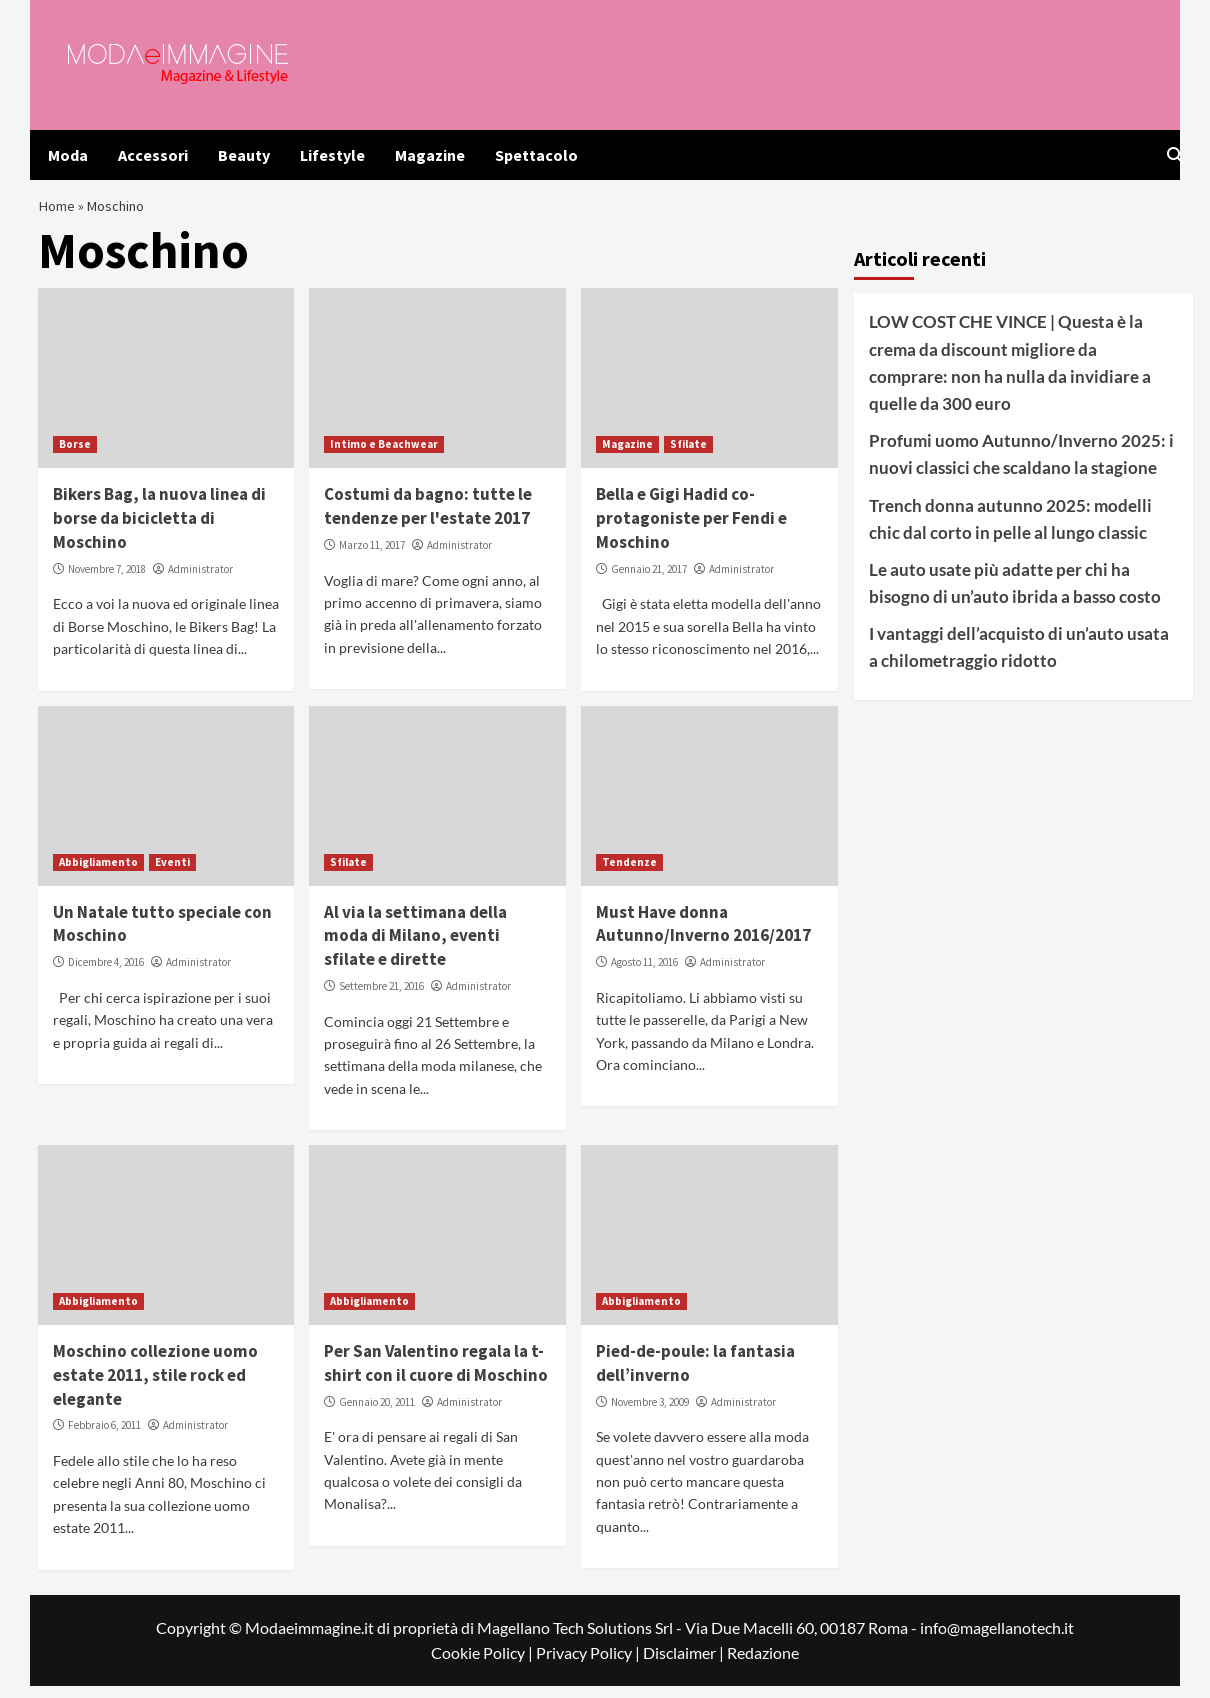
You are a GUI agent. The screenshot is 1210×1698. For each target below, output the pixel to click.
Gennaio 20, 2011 (377, 1414)
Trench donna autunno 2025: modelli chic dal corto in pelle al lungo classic (1010, 531)
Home (59, 212)
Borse (75, 457)
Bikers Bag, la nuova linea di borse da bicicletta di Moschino (159, 531)
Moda (68, 155)
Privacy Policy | (589, 1664)
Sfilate (688, 457)
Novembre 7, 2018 (107, 581)
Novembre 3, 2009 (650, 1414)
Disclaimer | (685, 1664)
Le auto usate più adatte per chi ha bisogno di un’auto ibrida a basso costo (1015, 595)
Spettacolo (536, 155)
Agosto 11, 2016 (644, 974)
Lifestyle (332, 155)
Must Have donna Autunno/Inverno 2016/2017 (703, 936)
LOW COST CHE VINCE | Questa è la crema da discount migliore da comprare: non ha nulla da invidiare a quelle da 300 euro (1010, 375)
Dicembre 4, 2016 (106, 974)
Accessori (153, 155)
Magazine (430, 155)
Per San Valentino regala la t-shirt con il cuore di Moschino (436, 1375)
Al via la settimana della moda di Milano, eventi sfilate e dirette (415, 948)
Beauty (244, 155)
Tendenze (629, 874)
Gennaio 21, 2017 (649, 581)
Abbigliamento (98, 874)
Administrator (200, 581)
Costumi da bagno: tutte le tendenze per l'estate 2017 (428, 519)
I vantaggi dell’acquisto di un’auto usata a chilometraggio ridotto (1019, 659)
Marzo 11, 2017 (372, 557)
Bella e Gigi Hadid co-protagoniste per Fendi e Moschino (691, 531)
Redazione (763, 1664)
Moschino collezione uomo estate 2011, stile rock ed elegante (155, 1387)
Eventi (172, 874)
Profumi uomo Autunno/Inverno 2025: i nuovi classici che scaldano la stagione (1021, 466)
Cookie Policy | (483, 1664)
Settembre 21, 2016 (381, 998)
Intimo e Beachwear (384, 457)
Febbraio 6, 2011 (104, 1438)
